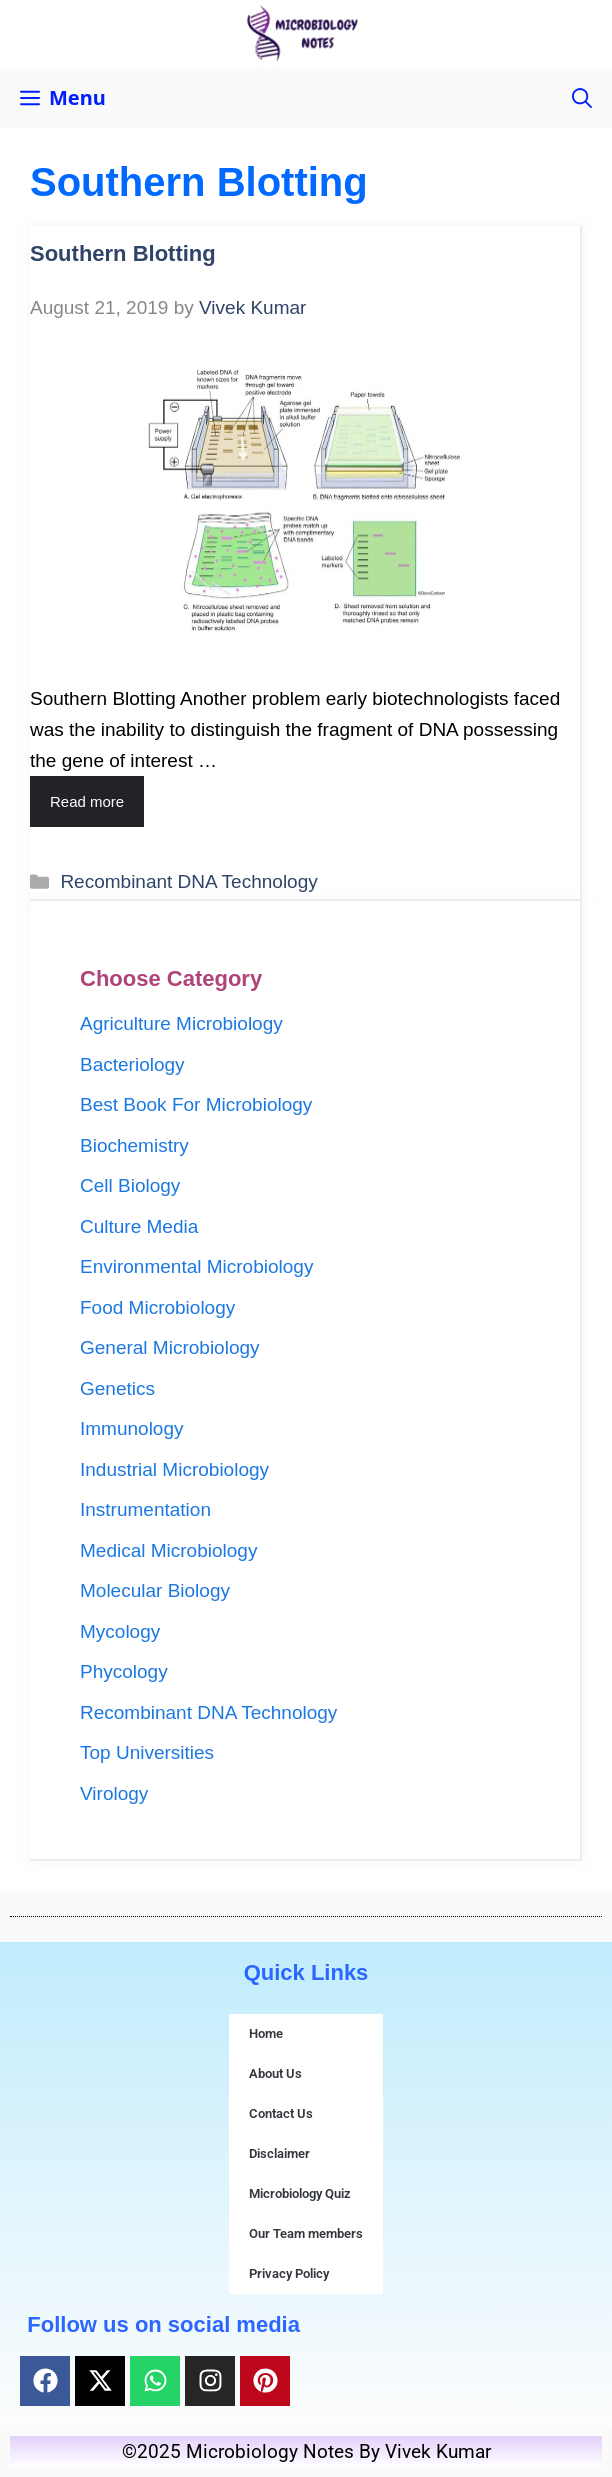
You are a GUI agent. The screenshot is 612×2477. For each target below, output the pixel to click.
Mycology (120, 1631)
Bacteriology (132, 1064)
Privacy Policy (289, 2273)
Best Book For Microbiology (196, 1104)
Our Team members (306, 2233)
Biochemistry (134, 1145)
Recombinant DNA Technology (188, 881)
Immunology (132, 1428)
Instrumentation (145, 1509)
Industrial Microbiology (174, 1469)
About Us (275, 2073)
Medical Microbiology (168, 1550)
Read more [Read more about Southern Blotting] (87, 801)
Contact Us (281, 2113)
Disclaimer (279, 2153)
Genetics (117, 1388)
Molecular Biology (155, 1590)
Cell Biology (130, 1185)
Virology (114, 1793)
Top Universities (147, 1752)
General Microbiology (170, 1347)
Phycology (124, 1671)
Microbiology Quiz (300, 2193)
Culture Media (139, 1226)
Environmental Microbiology (196, 1266)
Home (266, 2033)
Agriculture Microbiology (181, 1023)
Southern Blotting (123, 253)
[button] (582, 98)
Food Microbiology (157, 1307)
